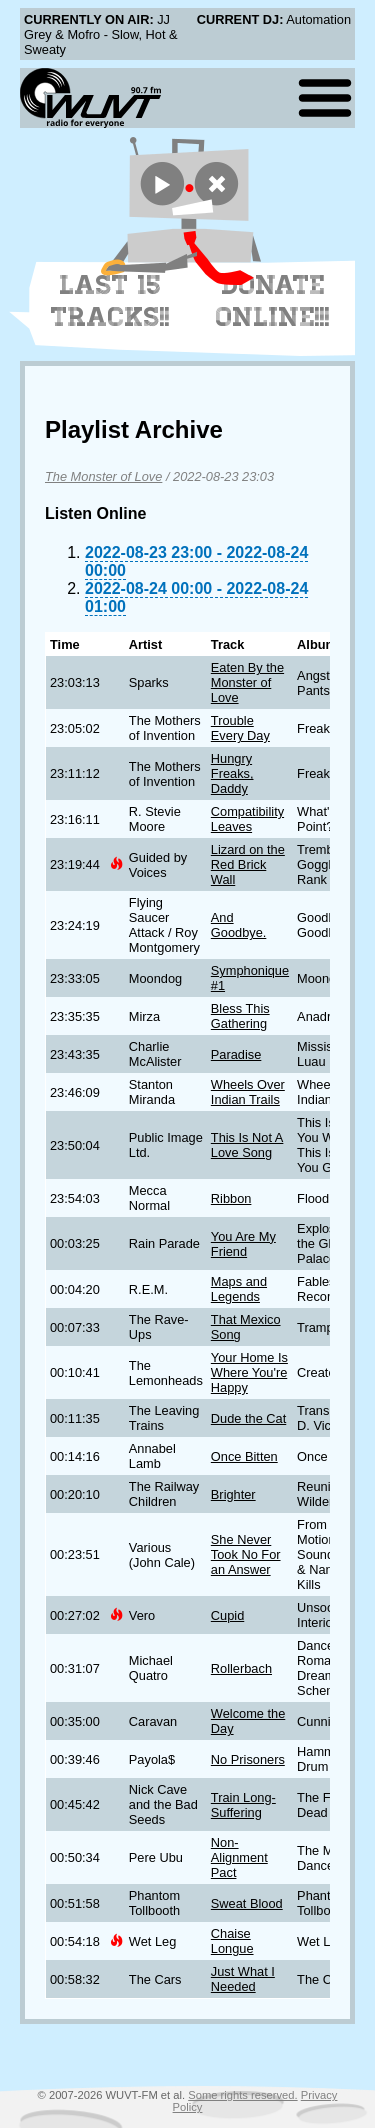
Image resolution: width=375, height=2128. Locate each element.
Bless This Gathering (240, 1016)
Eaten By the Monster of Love (247, 682)
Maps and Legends (239, 1289)
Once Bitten (244, 1456)
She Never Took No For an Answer (246, 1554)
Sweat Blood (247, 1903)
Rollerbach (241, 1668)
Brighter (233, 1494)
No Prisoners (248, 1759)
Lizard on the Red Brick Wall (248, 864)
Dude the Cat (248, 1418)
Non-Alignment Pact (239, 1857)
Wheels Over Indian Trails (248, 1092)
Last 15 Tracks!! (110, 301)
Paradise (236, 1054)
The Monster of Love (103, 476)
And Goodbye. (239, 925)
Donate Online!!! (273, 301)
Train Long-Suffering (243, 1805)
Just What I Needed (243, 1979)
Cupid (227, 1615)
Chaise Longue (232, 1941)
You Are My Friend (243, 1244)
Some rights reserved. (242, 2095)
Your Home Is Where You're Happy (249, 1372)
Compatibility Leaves (247, 819)
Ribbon (231, 1198)
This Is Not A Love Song (247, 1145)
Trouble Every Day (240, 728)
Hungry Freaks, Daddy (232, 773)
